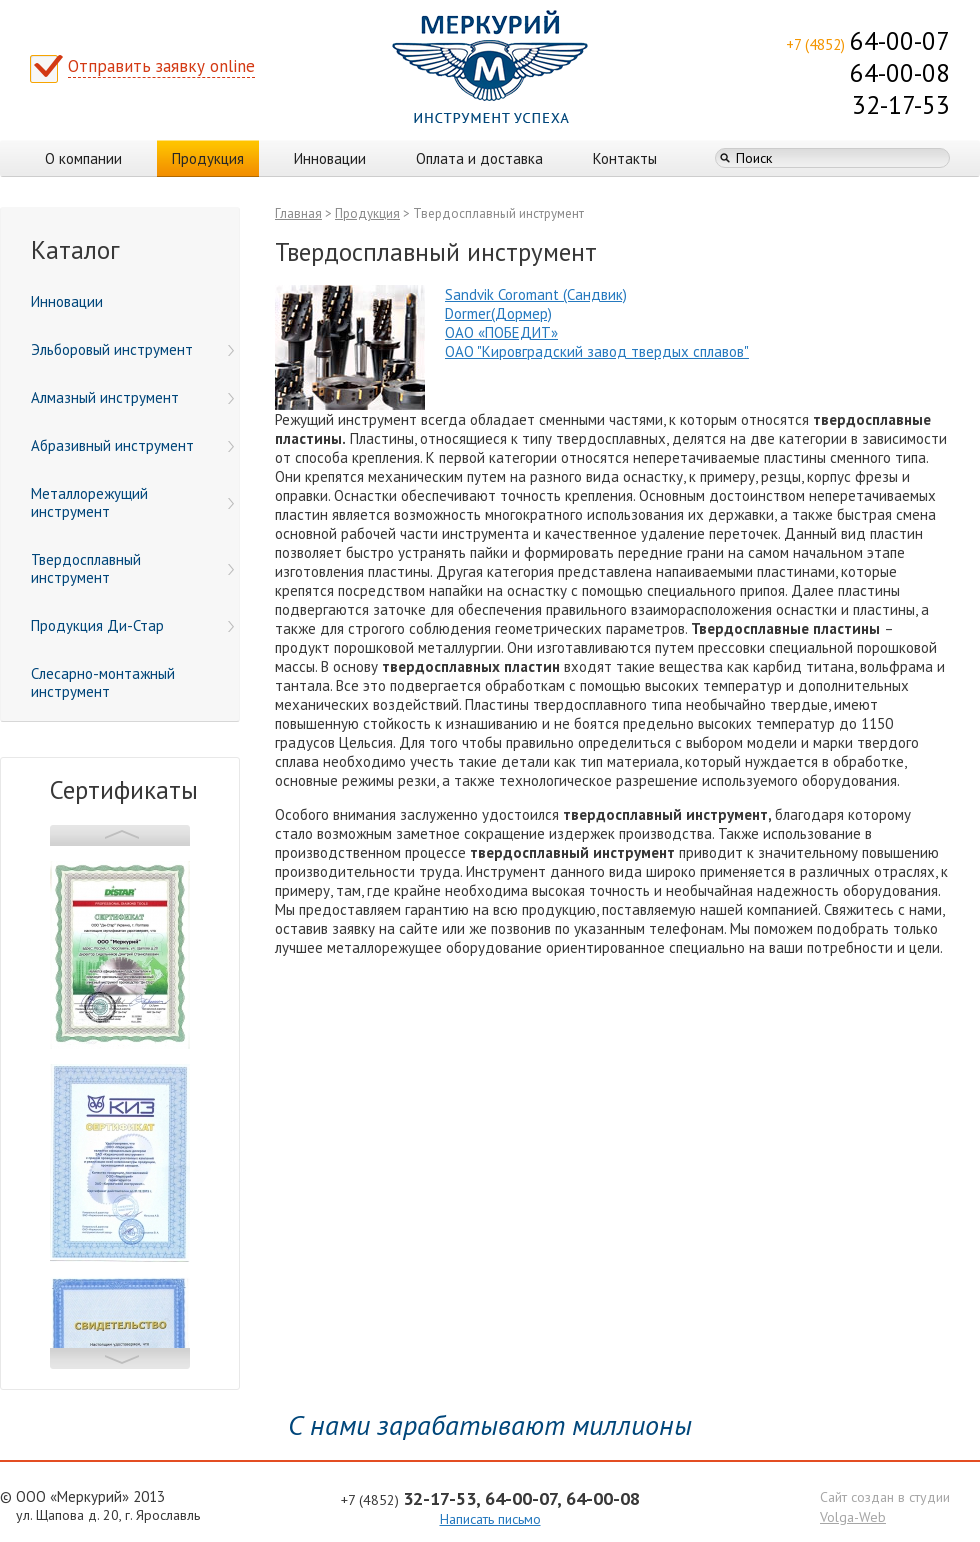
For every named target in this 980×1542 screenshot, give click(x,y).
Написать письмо (490, 1519)
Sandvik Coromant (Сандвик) (536, 294)
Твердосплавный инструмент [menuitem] (132, 568)
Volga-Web (853, 1517)
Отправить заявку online (161, 66)
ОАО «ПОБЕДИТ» (501, 332)
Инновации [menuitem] (67, 301)
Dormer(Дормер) (498, 313)
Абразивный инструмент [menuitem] (132, 445)
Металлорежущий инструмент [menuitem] (132, 502)
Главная (298, 213)
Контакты (625, 158)
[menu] (120, 497)
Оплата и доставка (479, 158)
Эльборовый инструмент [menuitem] (132, 349)
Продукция (208, 158)
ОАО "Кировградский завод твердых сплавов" (597, 351)
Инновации (330, 158)
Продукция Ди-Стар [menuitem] (132, 625)
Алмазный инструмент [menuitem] (132, 397)
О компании (83, 158)
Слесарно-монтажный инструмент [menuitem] (103, 682)
